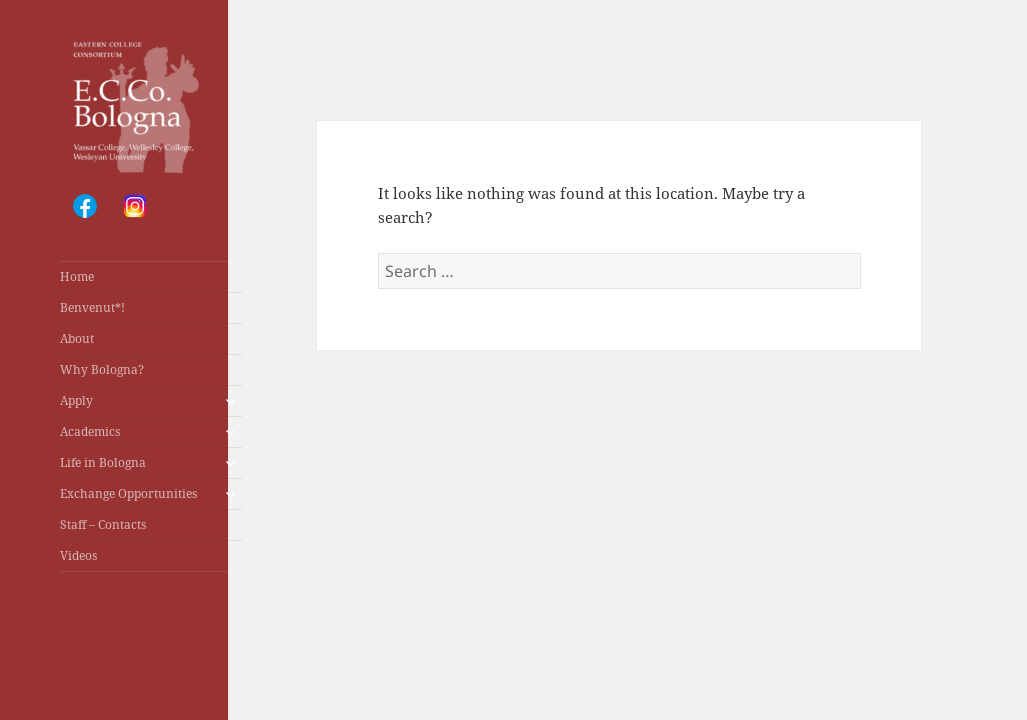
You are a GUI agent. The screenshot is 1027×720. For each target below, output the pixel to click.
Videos (78, 555)
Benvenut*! (92, 307)
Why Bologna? (102, 369)
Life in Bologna (103, 462)
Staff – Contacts (103, 524)
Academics (90, 431)
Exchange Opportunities (128, 493)
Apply (76, 400)
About (77, 338)
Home (77, 276)
